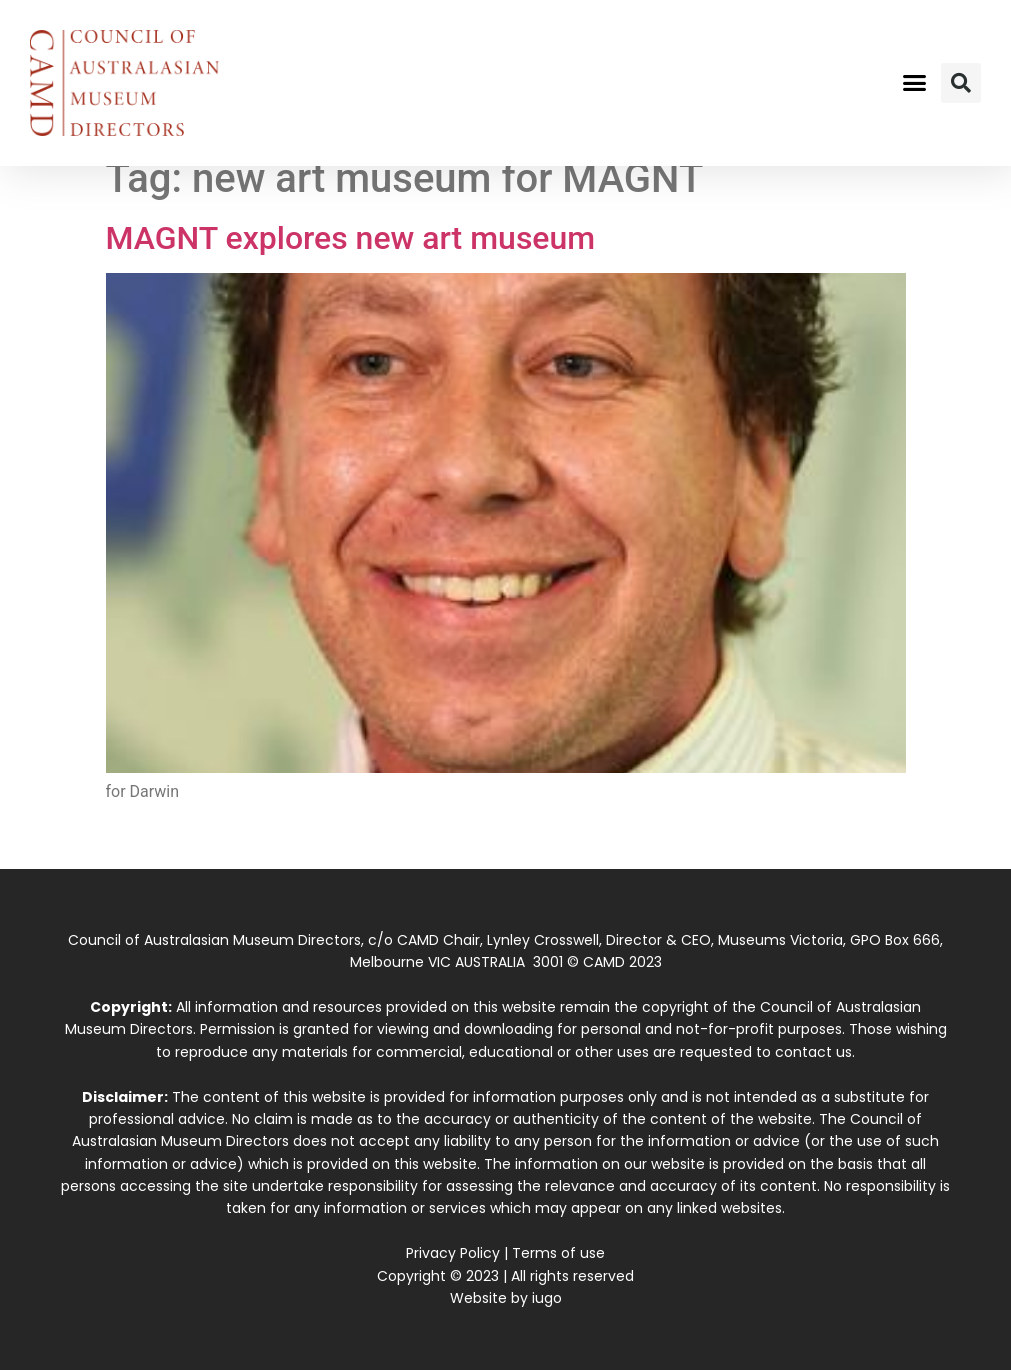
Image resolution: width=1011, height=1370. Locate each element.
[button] (915, 83)
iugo (547, 1298)
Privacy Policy (453, 1253)
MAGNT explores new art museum (351, 238)
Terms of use (558, 1253)
